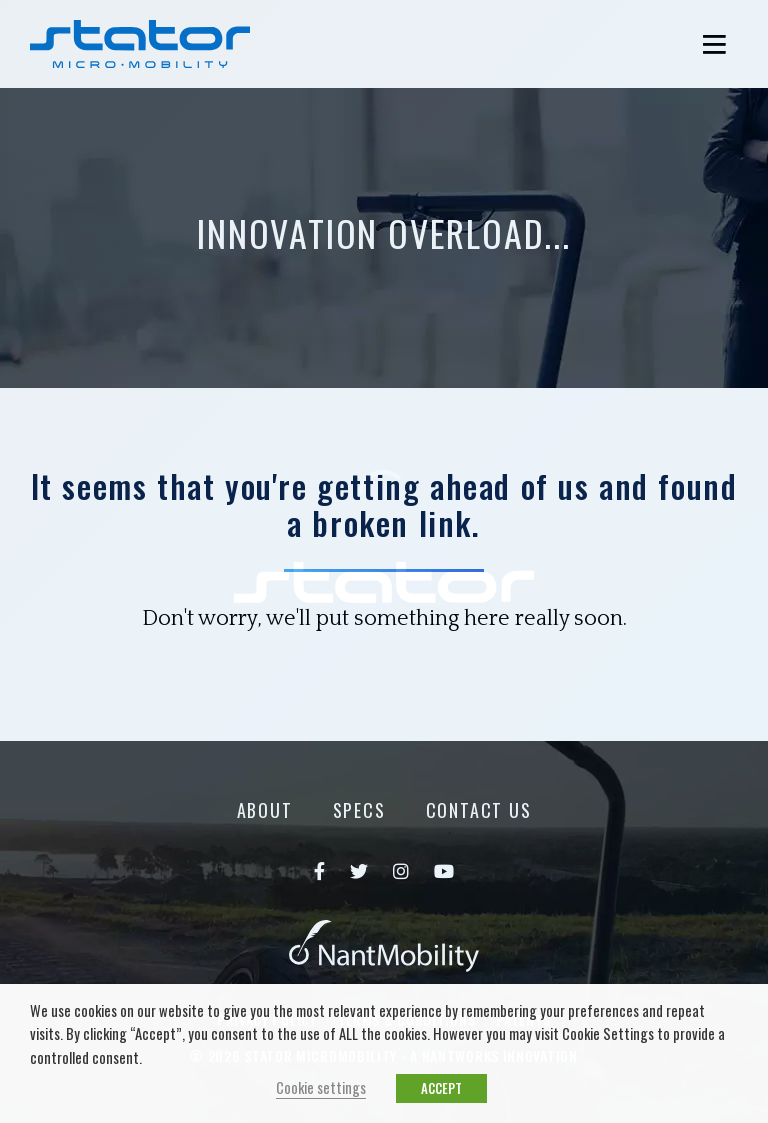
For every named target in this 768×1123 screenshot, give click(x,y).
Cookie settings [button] (321, 1087)
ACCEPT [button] (441, 1088)
